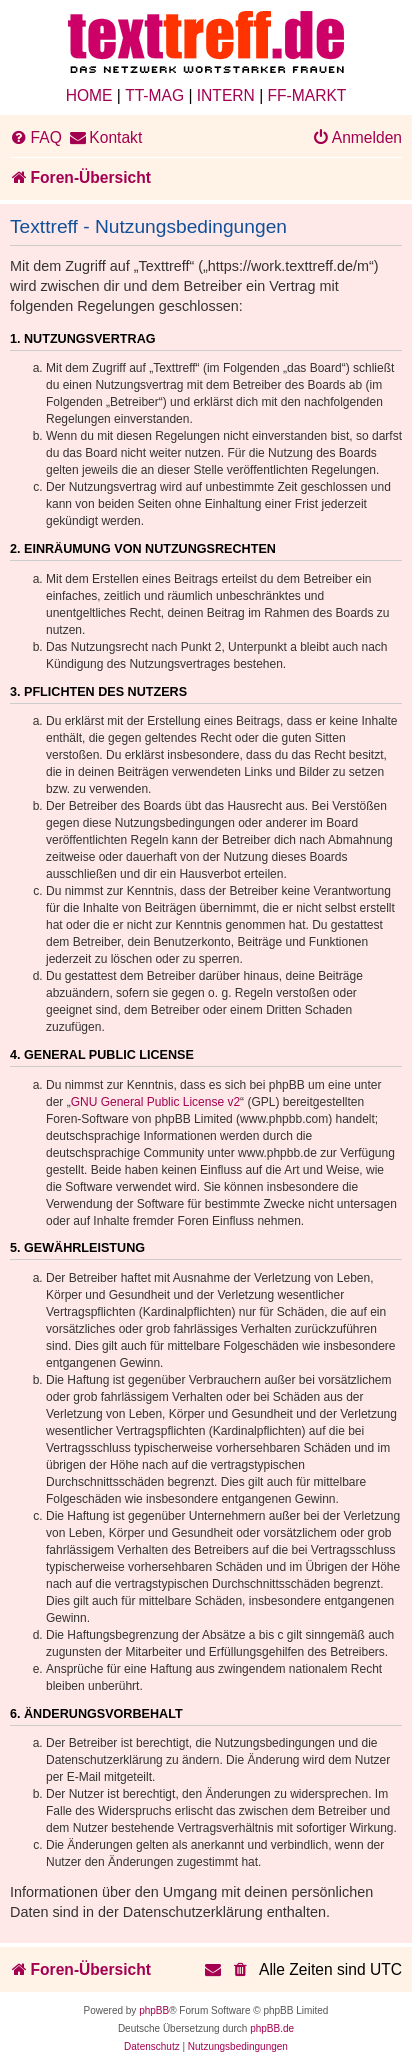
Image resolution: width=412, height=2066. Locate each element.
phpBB (154, 2010)
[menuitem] (36, 138)
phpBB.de (272, 2028)
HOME (89, 95)
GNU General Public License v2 (155, 1102)
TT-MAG (154, 95)
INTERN (226, 95)
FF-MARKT (307, 95)
